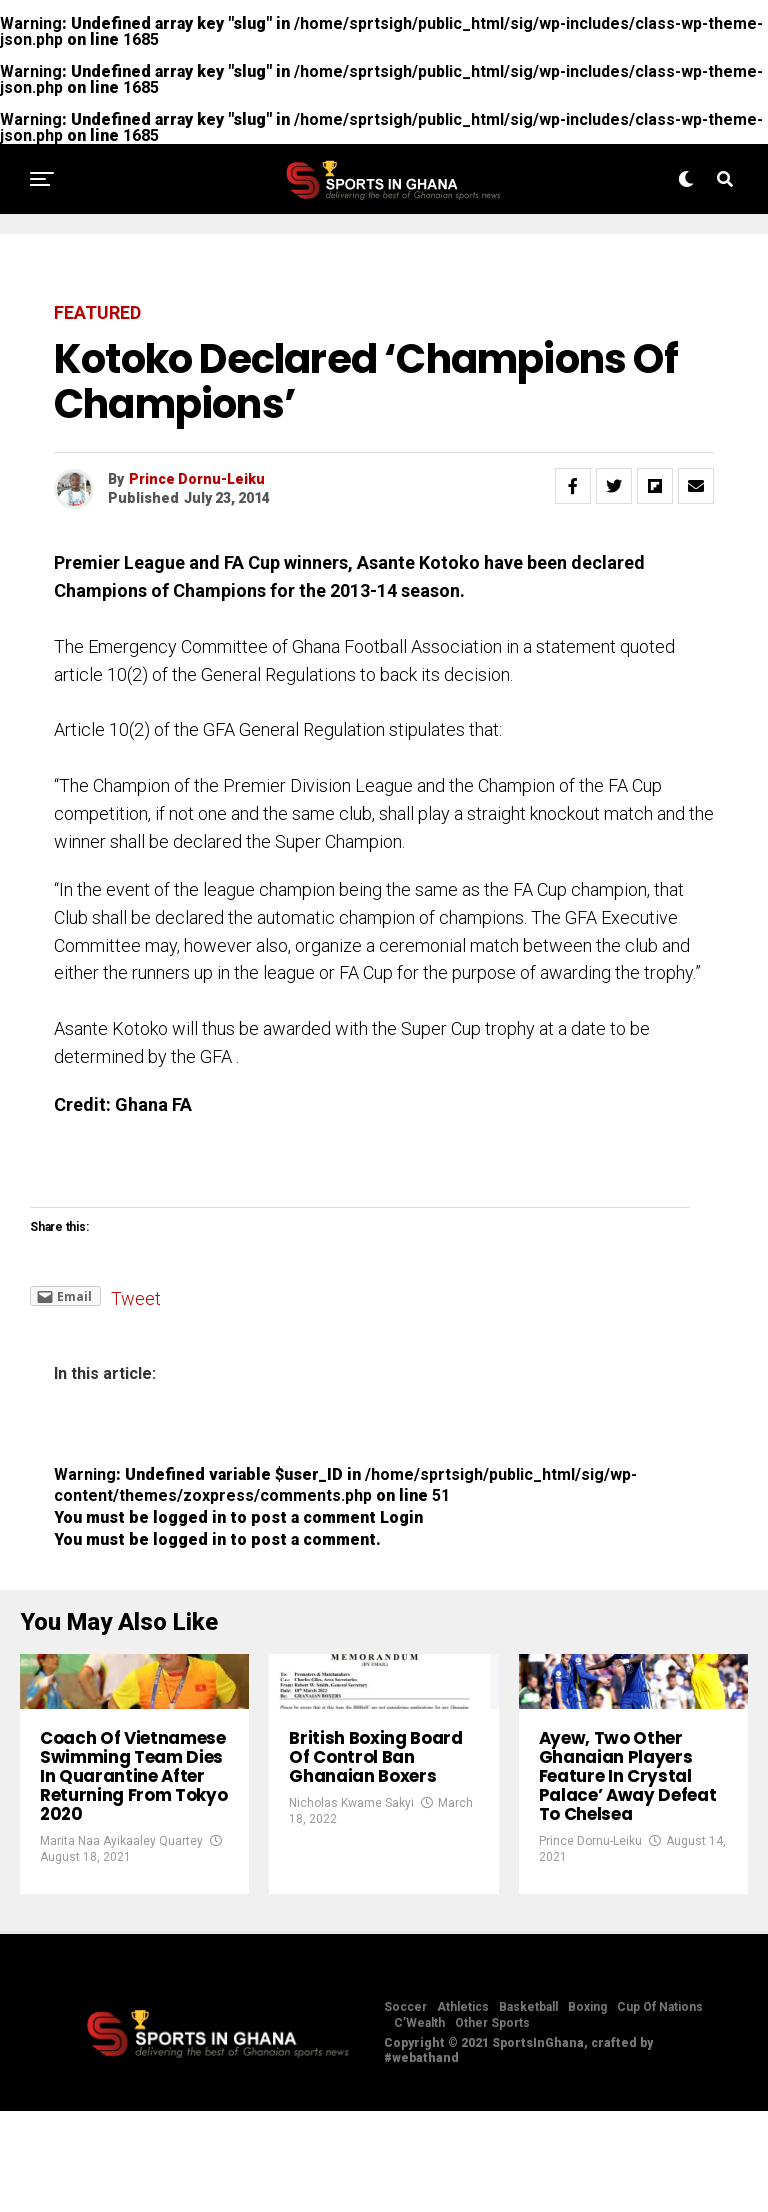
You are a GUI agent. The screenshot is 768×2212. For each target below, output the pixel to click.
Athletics (463, 2108)
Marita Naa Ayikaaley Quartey (121, 1942)
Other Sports (492, 2124)
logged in (189, 1539)
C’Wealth (419, 2124)
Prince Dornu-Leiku (197, 479)
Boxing (587, 2108)
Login (401, 1517)
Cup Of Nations (660, 2108)
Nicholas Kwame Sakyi (351, 1881)
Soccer (405, 2108)
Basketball (528, 2108)
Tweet (136, 1298)
